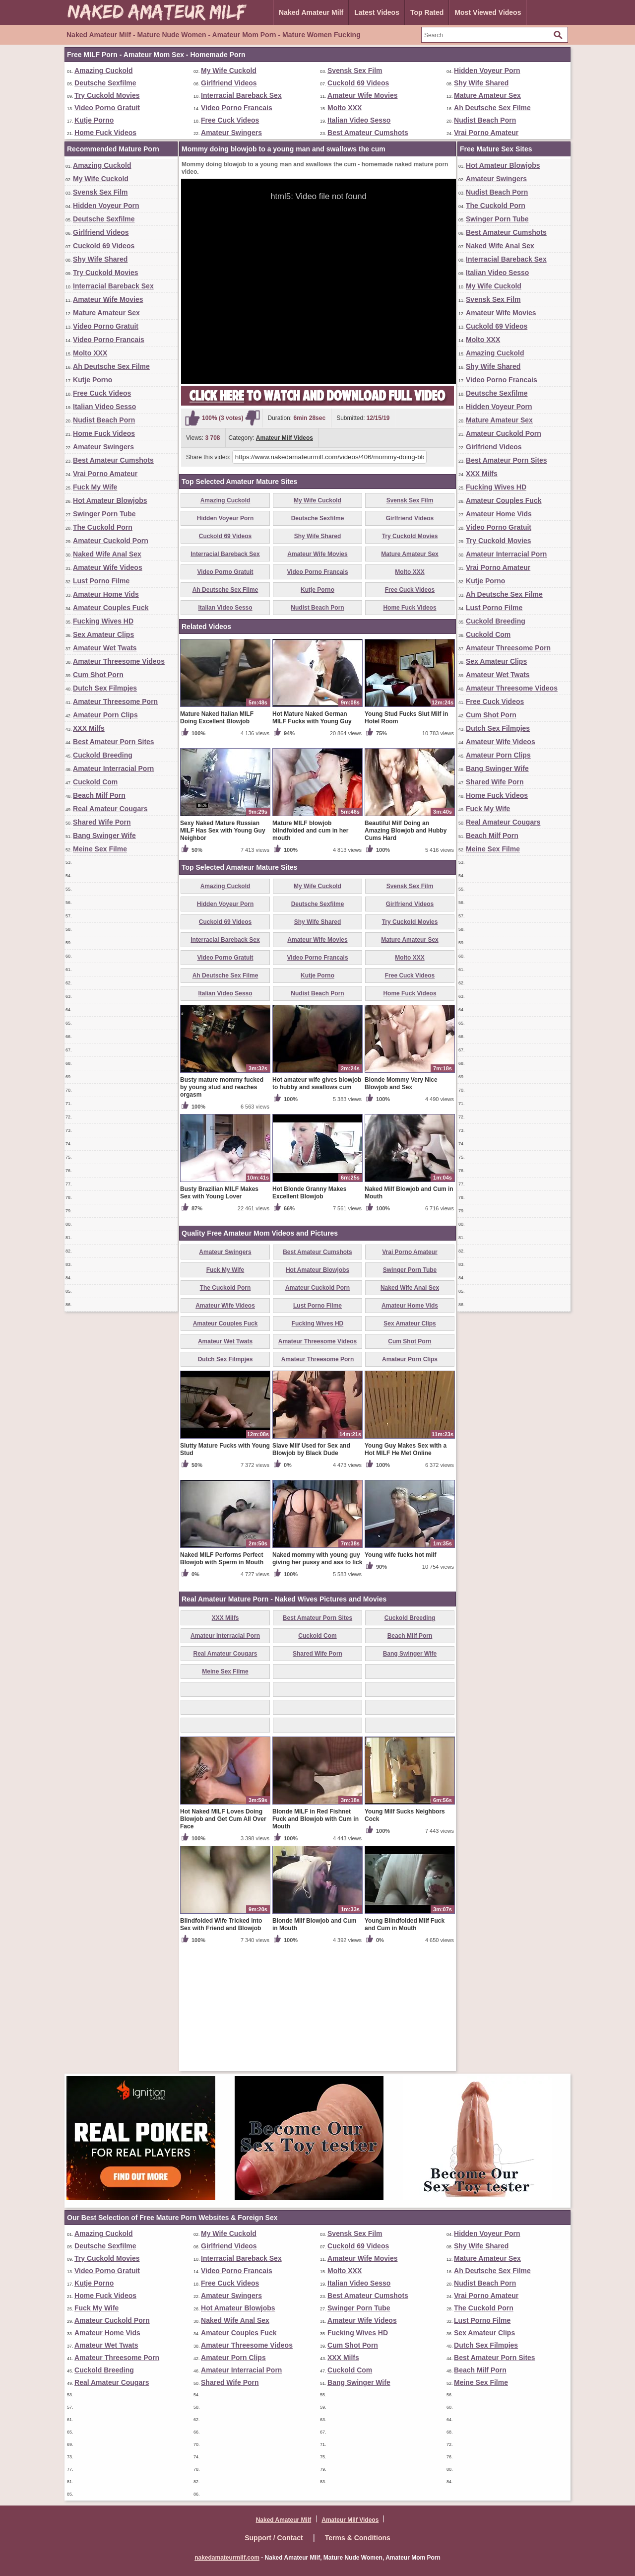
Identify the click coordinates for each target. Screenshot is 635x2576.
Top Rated (427, 12)
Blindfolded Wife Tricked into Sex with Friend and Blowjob (221, 2040)
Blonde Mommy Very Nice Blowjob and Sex (401, 1199)
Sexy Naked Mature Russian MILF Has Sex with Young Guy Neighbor (222, 947)
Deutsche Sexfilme (105, 83)
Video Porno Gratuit (107, 108)
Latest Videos (376, 12)
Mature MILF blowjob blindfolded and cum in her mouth (310, 947)
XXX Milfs (89, 728)
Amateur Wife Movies (362, 95)
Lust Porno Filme (101, 581)
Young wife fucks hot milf (400, 1671)
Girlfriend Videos (229, 83)
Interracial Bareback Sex (241, 95)
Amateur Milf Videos (284, 437)
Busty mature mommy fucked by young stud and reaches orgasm (221, 1203)
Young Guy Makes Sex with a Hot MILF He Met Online (405, 1565)
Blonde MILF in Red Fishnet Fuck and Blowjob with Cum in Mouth (315, 1935)
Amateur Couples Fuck (110, 608)
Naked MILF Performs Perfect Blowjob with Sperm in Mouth (221, 1675)
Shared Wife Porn (102, 822)
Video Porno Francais (236, 108)
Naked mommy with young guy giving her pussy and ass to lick (317, 1675)
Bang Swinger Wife (104, 835)
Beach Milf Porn (99, 795)
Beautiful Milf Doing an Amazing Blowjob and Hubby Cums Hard (405, 947)
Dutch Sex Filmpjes (105, 688)
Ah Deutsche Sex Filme (492, 108)
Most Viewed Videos (487, 12)
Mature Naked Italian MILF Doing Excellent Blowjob (217, 834)
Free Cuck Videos (230, 120)
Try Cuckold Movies (106, 95)
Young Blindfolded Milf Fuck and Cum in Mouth (404, 2040)
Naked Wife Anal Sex (107, 554)
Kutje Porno (94, 120)
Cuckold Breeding (102, 755)
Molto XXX (344, 108)
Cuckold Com (95, 782)
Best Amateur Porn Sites (113, 742)
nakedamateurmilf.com (226, 2557)
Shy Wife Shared (481, 83)
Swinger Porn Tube (104, 514)
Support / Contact (274, 2538)
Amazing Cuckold (103, 70)
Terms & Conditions (357, 2538)
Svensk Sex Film (354, 70)
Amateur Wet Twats (105, 648)
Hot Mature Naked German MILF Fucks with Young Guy (312, 834)
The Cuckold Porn (102, 527)
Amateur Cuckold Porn (110, 541)
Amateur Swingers (231, 133)
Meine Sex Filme (100, 849)
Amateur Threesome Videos (119, 661)
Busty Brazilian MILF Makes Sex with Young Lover (219, 1309)
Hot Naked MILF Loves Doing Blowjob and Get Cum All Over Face (223, 1935)
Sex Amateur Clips (103, 634)
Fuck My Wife (95, 487)
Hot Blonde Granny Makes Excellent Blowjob (309, 1309)
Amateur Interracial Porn (113, 768)
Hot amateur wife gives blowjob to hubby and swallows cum (316, 1199)
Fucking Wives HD (103, 621)
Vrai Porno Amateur (486, 133)
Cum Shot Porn (98, 675)
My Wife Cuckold (228, 70)
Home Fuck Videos (105, 133)
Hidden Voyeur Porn (487, 70)
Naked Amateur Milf (311, 12)
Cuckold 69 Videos (358, 83)
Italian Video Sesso (358, 120)
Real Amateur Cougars (110, 809)
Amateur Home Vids (106, 594)
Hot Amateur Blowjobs (110, 500)
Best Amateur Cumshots (367, 133)
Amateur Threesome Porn (115, 701)
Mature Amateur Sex (487, 95)
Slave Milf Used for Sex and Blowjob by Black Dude (311, 1565)
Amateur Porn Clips (105, 715)
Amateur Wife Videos (107, 567)
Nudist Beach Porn (485, 120)
